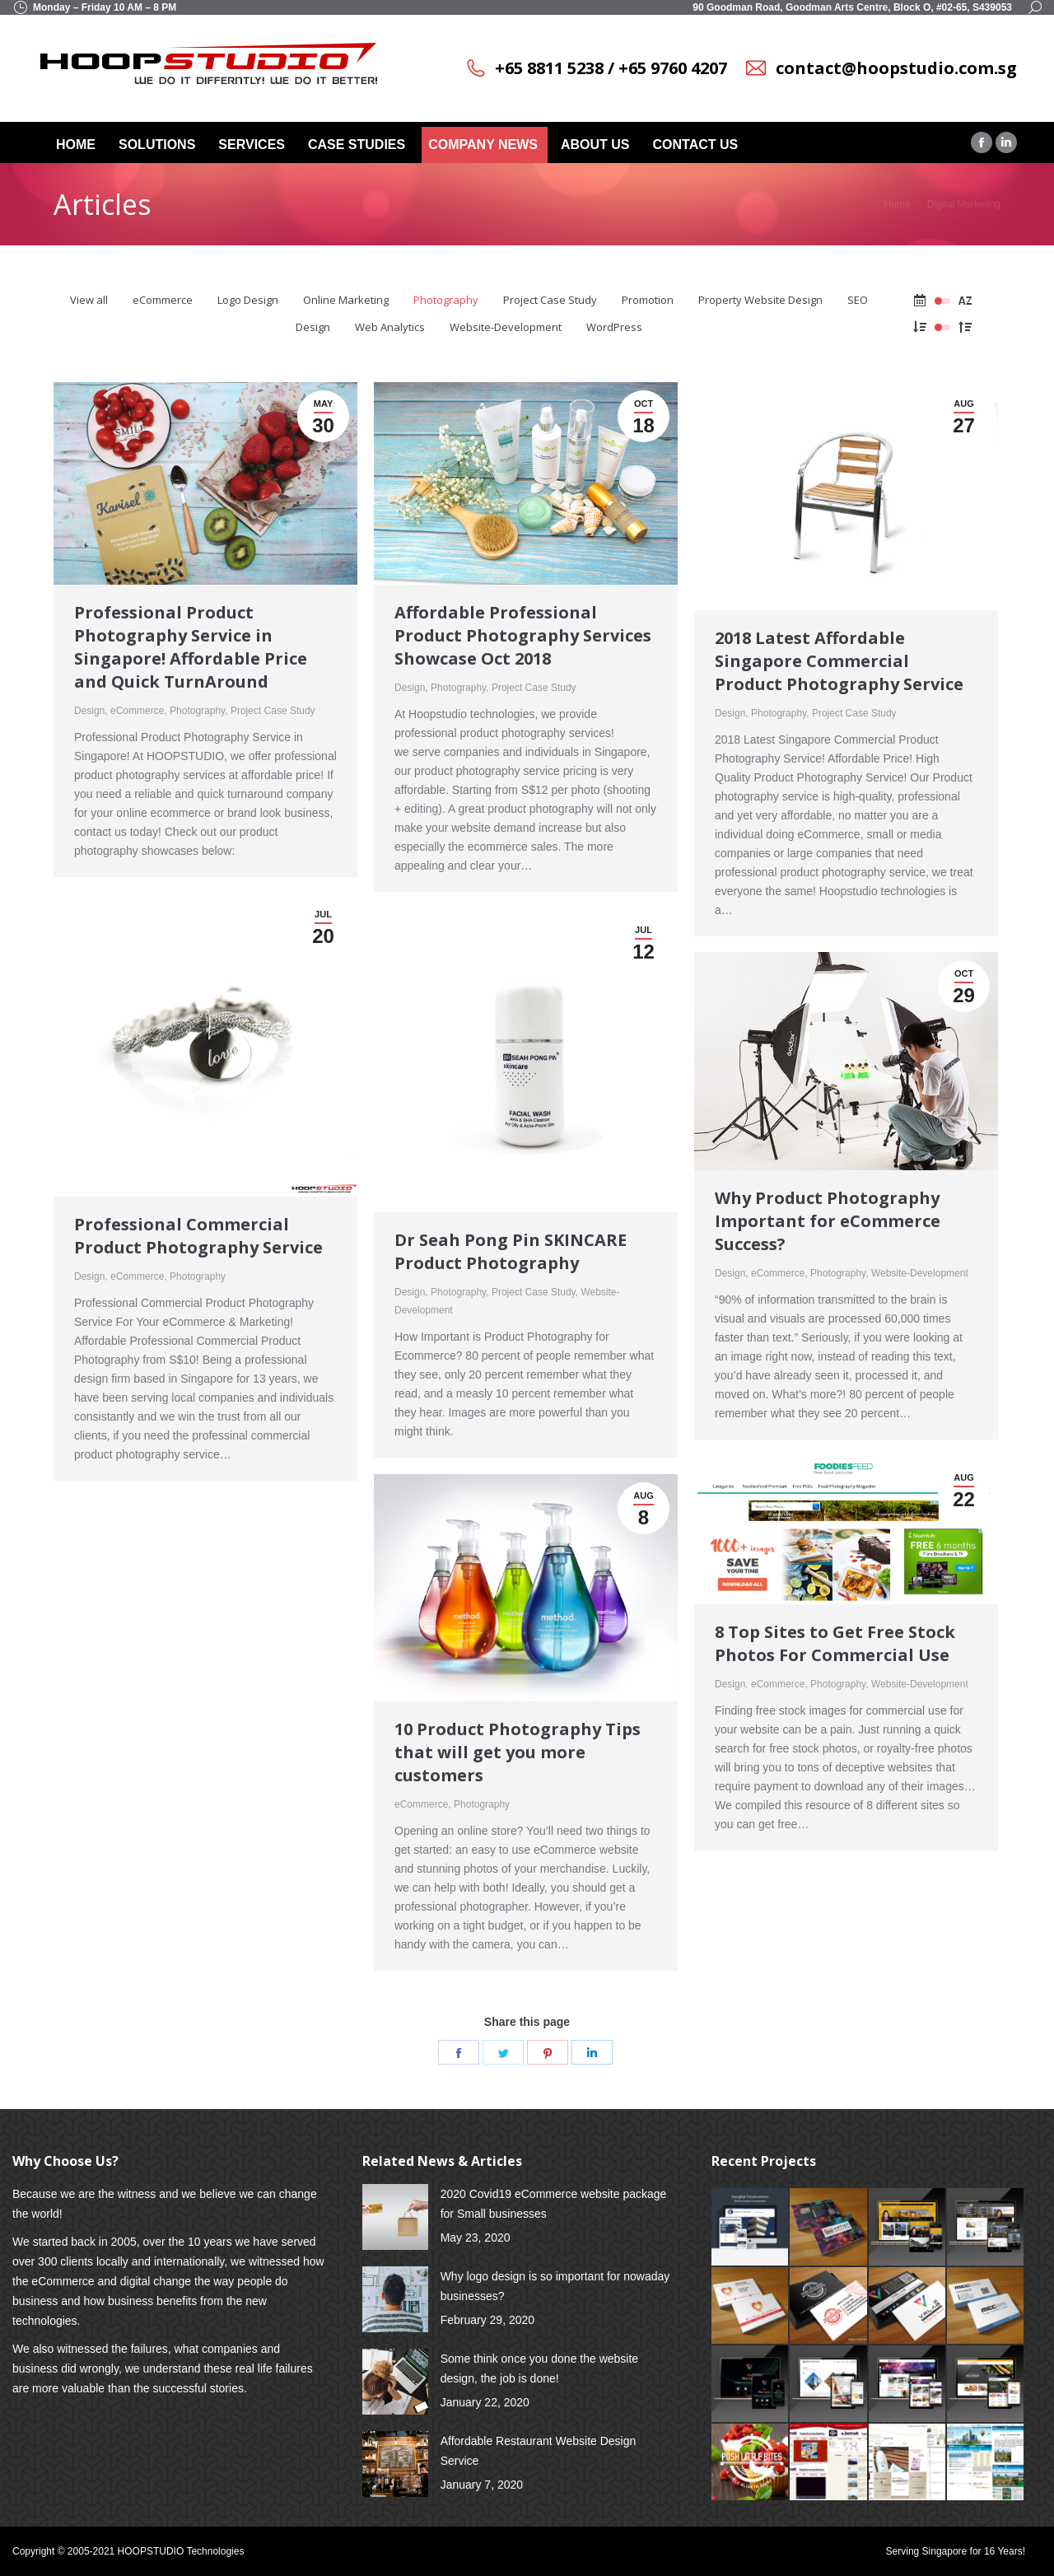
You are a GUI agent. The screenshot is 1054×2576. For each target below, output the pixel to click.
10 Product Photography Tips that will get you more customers (517, 1752)
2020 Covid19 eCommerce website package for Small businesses (554, 2203)
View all (89, 299)
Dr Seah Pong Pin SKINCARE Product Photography (510, 1251)
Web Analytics (390, 327)
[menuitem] (77, 145)
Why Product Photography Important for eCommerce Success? (827, 1221)
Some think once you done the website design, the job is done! (540, 2368)
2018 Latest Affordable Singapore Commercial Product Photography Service (839, 661)
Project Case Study (550, 299)
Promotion (648, 299)
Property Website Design (760, 299)
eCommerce (163, 299)
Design (313, 327)
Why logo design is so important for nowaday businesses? (555, 2286)
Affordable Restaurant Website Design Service (539, 2450)
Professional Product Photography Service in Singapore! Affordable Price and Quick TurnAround (190, 647)
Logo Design (247, 299)
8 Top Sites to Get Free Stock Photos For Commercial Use (835, 1643)
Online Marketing (346, 299)
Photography (445, 299)
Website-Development (506, 327)
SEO (857, 299)
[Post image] (395, 2217)
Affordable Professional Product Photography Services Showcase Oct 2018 (522, 635)
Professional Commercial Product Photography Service (198, 1235)
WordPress (614, 327)
